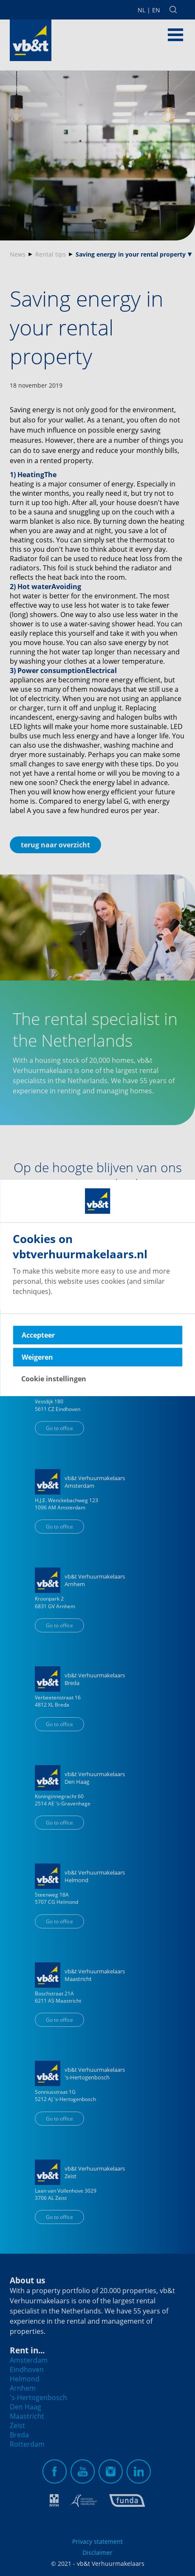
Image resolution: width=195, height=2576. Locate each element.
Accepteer (38, 1335)
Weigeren (37, 1357)
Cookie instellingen (53, 1378)
